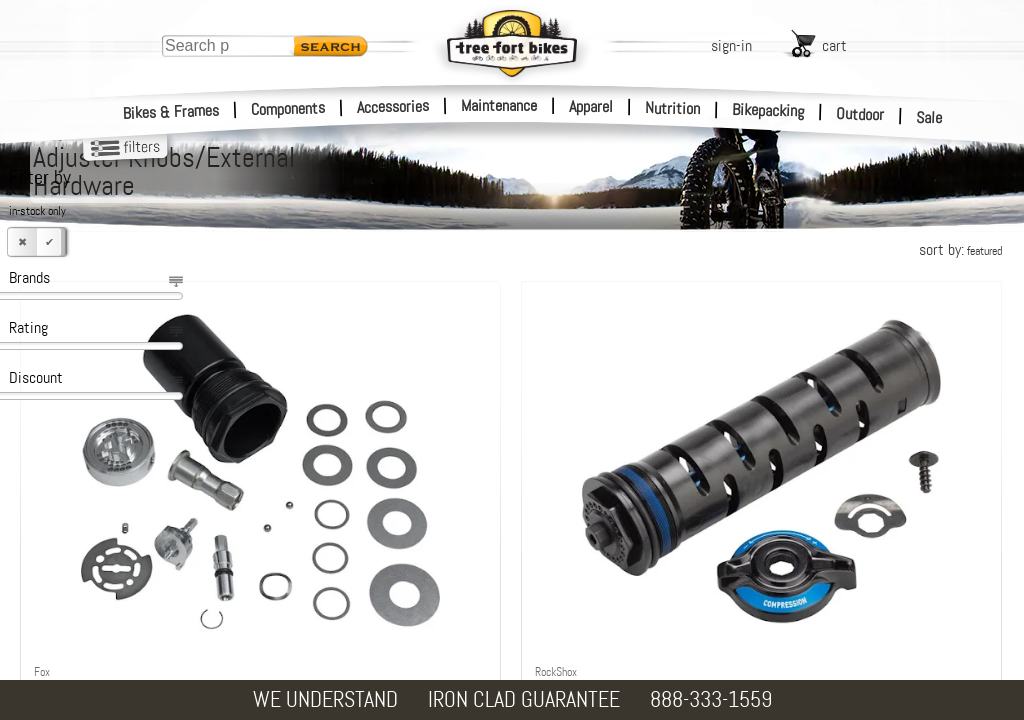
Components (288, 108)
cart (834, 45)
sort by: (960, 249)
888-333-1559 (711, 699)
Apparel (591, 106)
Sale (929, 118)
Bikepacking (768, 110)
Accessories (393, 106)
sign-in (731, 45)
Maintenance (499, 105)
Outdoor (860, 114)
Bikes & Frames (171, 112)
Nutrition (672, 108)
